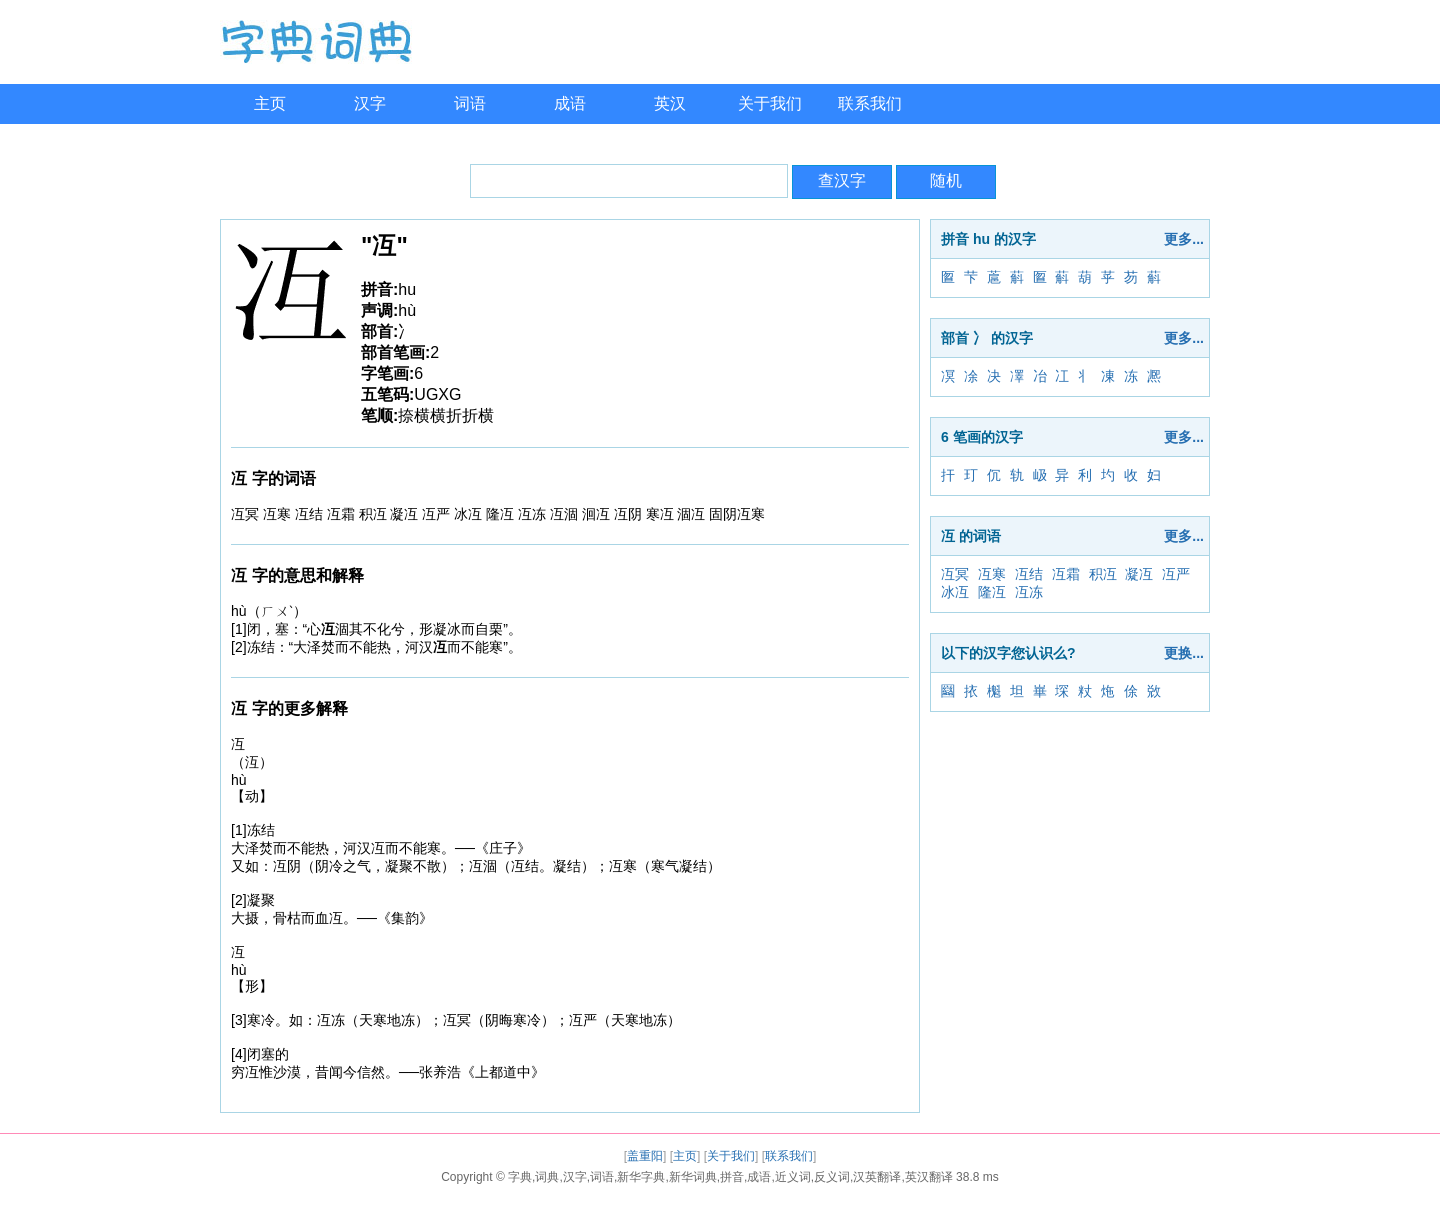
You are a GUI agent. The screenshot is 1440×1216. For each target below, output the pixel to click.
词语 (470, 103)
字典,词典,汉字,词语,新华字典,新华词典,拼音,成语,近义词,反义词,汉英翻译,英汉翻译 (730, 1177)
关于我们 (770, 103)
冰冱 (955, 592)
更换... (1184, 653)
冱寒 (992, 574)
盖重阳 (645, 1156)
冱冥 (955, 574)
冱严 (1176, 574)
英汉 (670, 103)
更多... (1184, 239)
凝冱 (1139, 574)
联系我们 (870, 103)
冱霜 (1066, 574)
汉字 (370, 103)
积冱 (1103, 574)
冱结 (1029, 574)
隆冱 (992, 592)
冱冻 (1029, 592)
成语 (570, 103)
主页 (270, 103)
